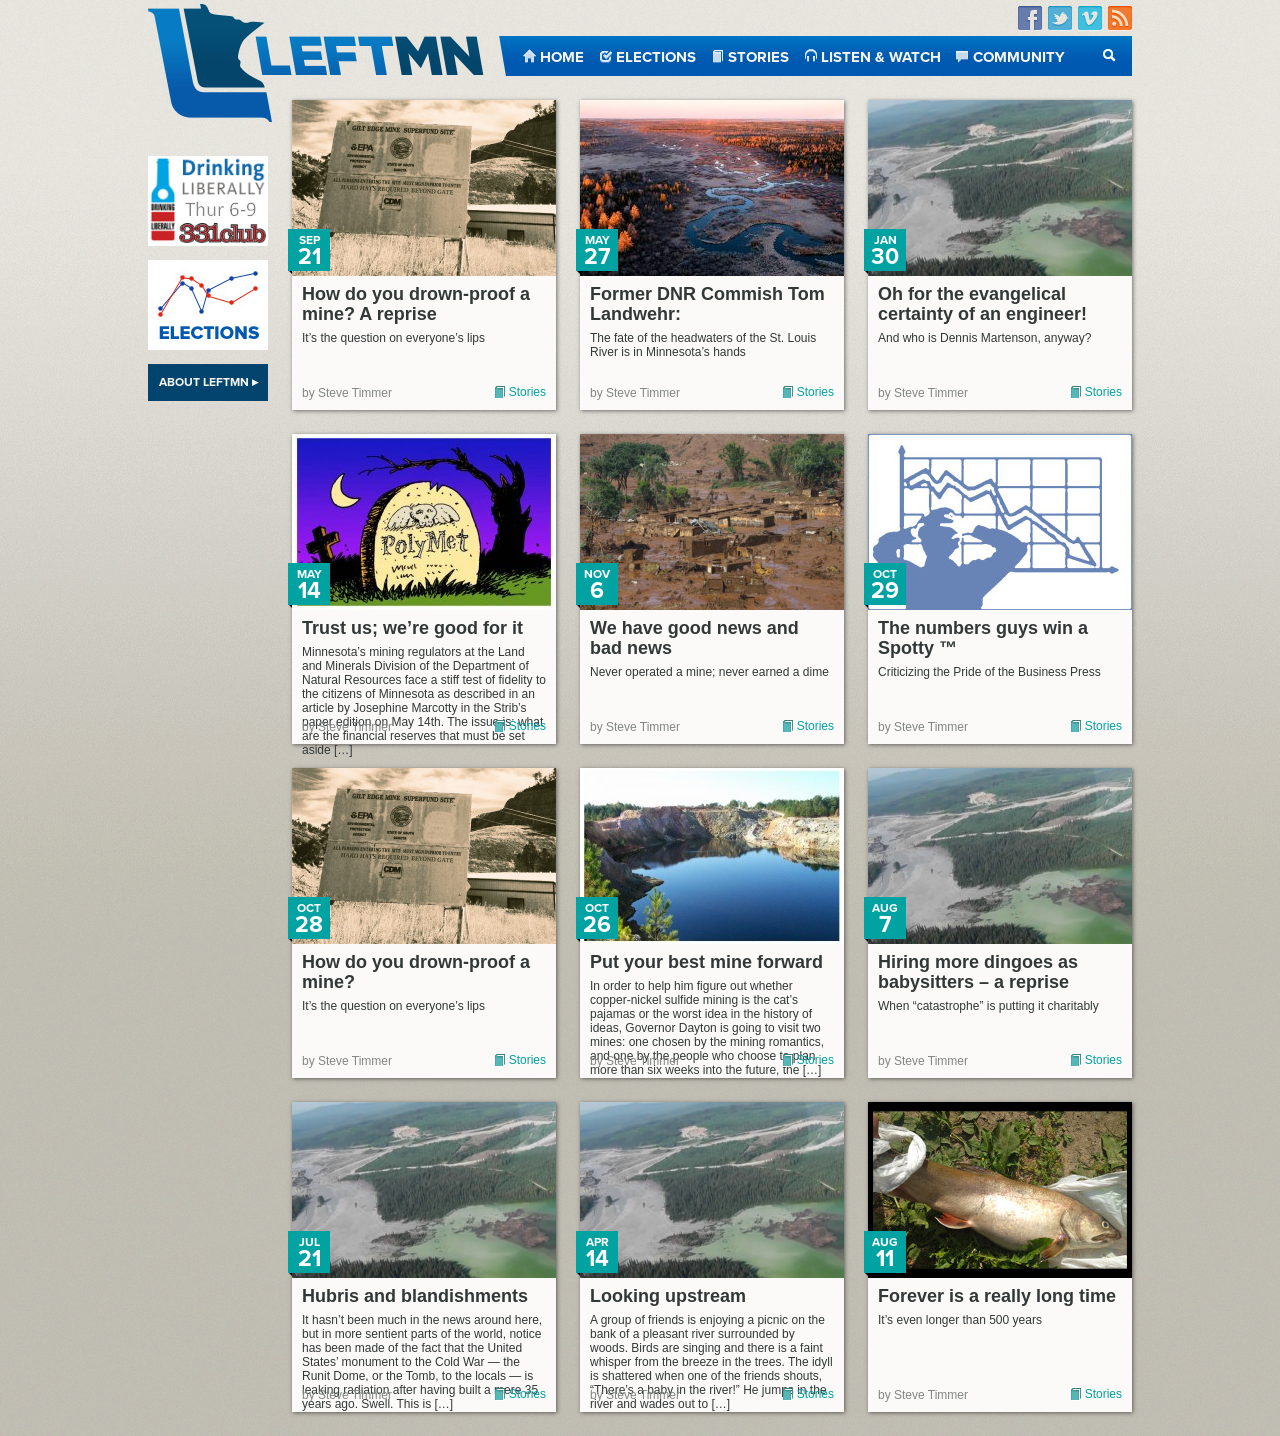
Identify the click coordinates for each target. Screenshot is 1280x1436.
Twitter (1060, 18)
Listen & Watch (881, 55)
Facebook (1030, 18)
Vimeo (1090, 18)
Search (1109, 55)
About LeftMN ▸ (208, 382)
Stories (758, 55)
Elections (656, 55)
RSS (1120, 18)
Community (1019, 55)
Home (562, 55)
